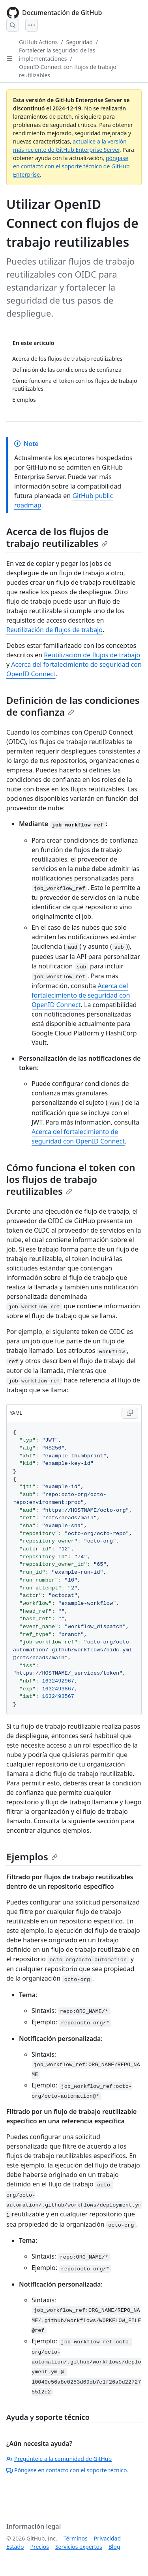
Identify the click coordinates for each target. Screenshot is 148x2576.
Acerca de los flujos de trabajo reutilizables (57, 537)
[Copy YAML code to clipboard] (130, 1413)
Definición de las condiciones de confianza (73, 706)
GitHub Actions (38, 42)
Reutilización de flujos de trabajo (54, 629)
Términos (76, 2538)
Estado (15, 2546)
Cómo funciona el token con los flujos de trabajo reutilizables (70, 1179)
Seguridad (79, 42)
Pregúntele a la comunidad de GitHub (59, 2458)
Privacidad (107, 2538)
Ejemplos (32, 1856)
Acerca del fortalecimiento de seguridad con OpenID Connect (81, 995)
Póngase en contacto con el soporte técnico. (67, 2470)
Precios (39, 2546)
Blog (114, 2546)
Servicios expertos (78, 2546)
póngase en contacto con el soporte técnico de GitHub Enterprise (71, 166)
